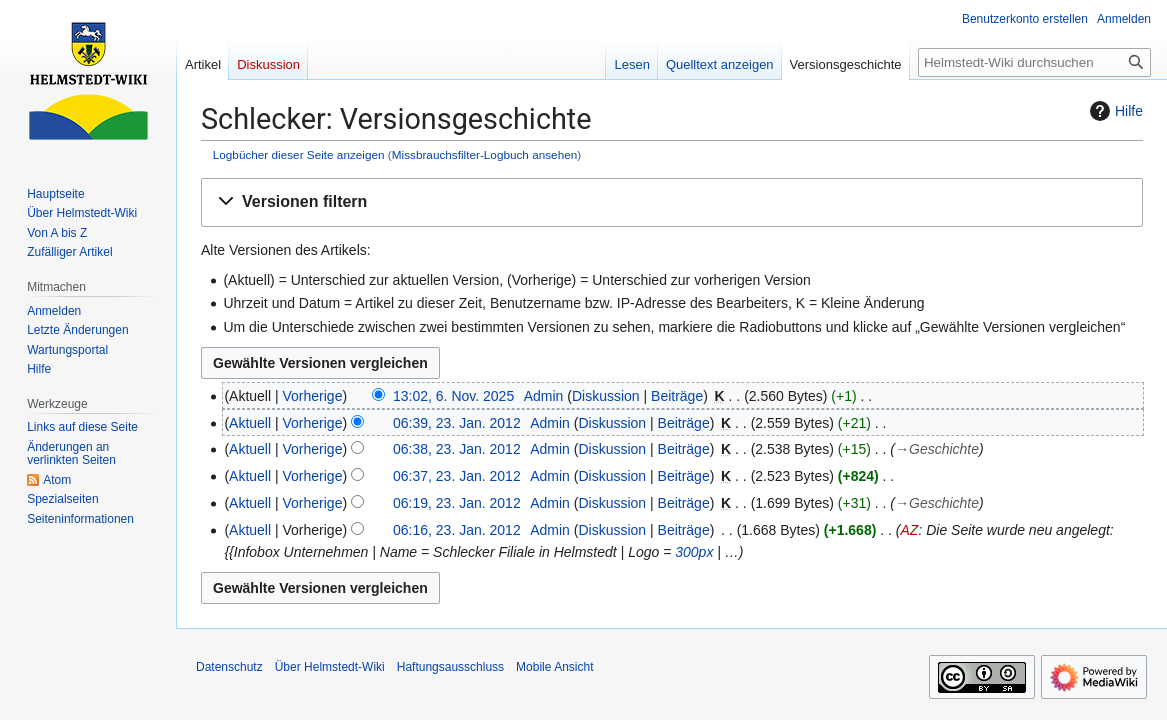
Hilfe (1114, 111)
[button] (672, 202)
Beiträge (677, 396)
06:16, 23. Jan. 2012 (457, 530)
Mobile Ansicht (554, 667)
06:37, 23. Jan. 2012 (457, 476)
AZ (909, 530)
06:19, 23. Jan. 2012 (457, 503)
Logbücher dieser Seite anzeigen (299, 154)
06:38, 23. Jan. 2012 (457, 449)
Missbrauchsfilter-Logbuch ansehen (485, 154)
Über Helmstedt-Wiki (330, 667)
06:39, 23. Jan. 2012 (457, 423)
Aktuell (250, 423)
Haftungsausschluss (450, 667)
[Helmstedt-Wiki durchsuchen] (1034, 62)
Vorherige (313, 396)
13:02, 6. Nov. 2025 (453, 396)
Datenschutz (229, 667)
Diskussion (606, 396)
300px (694, 552)
